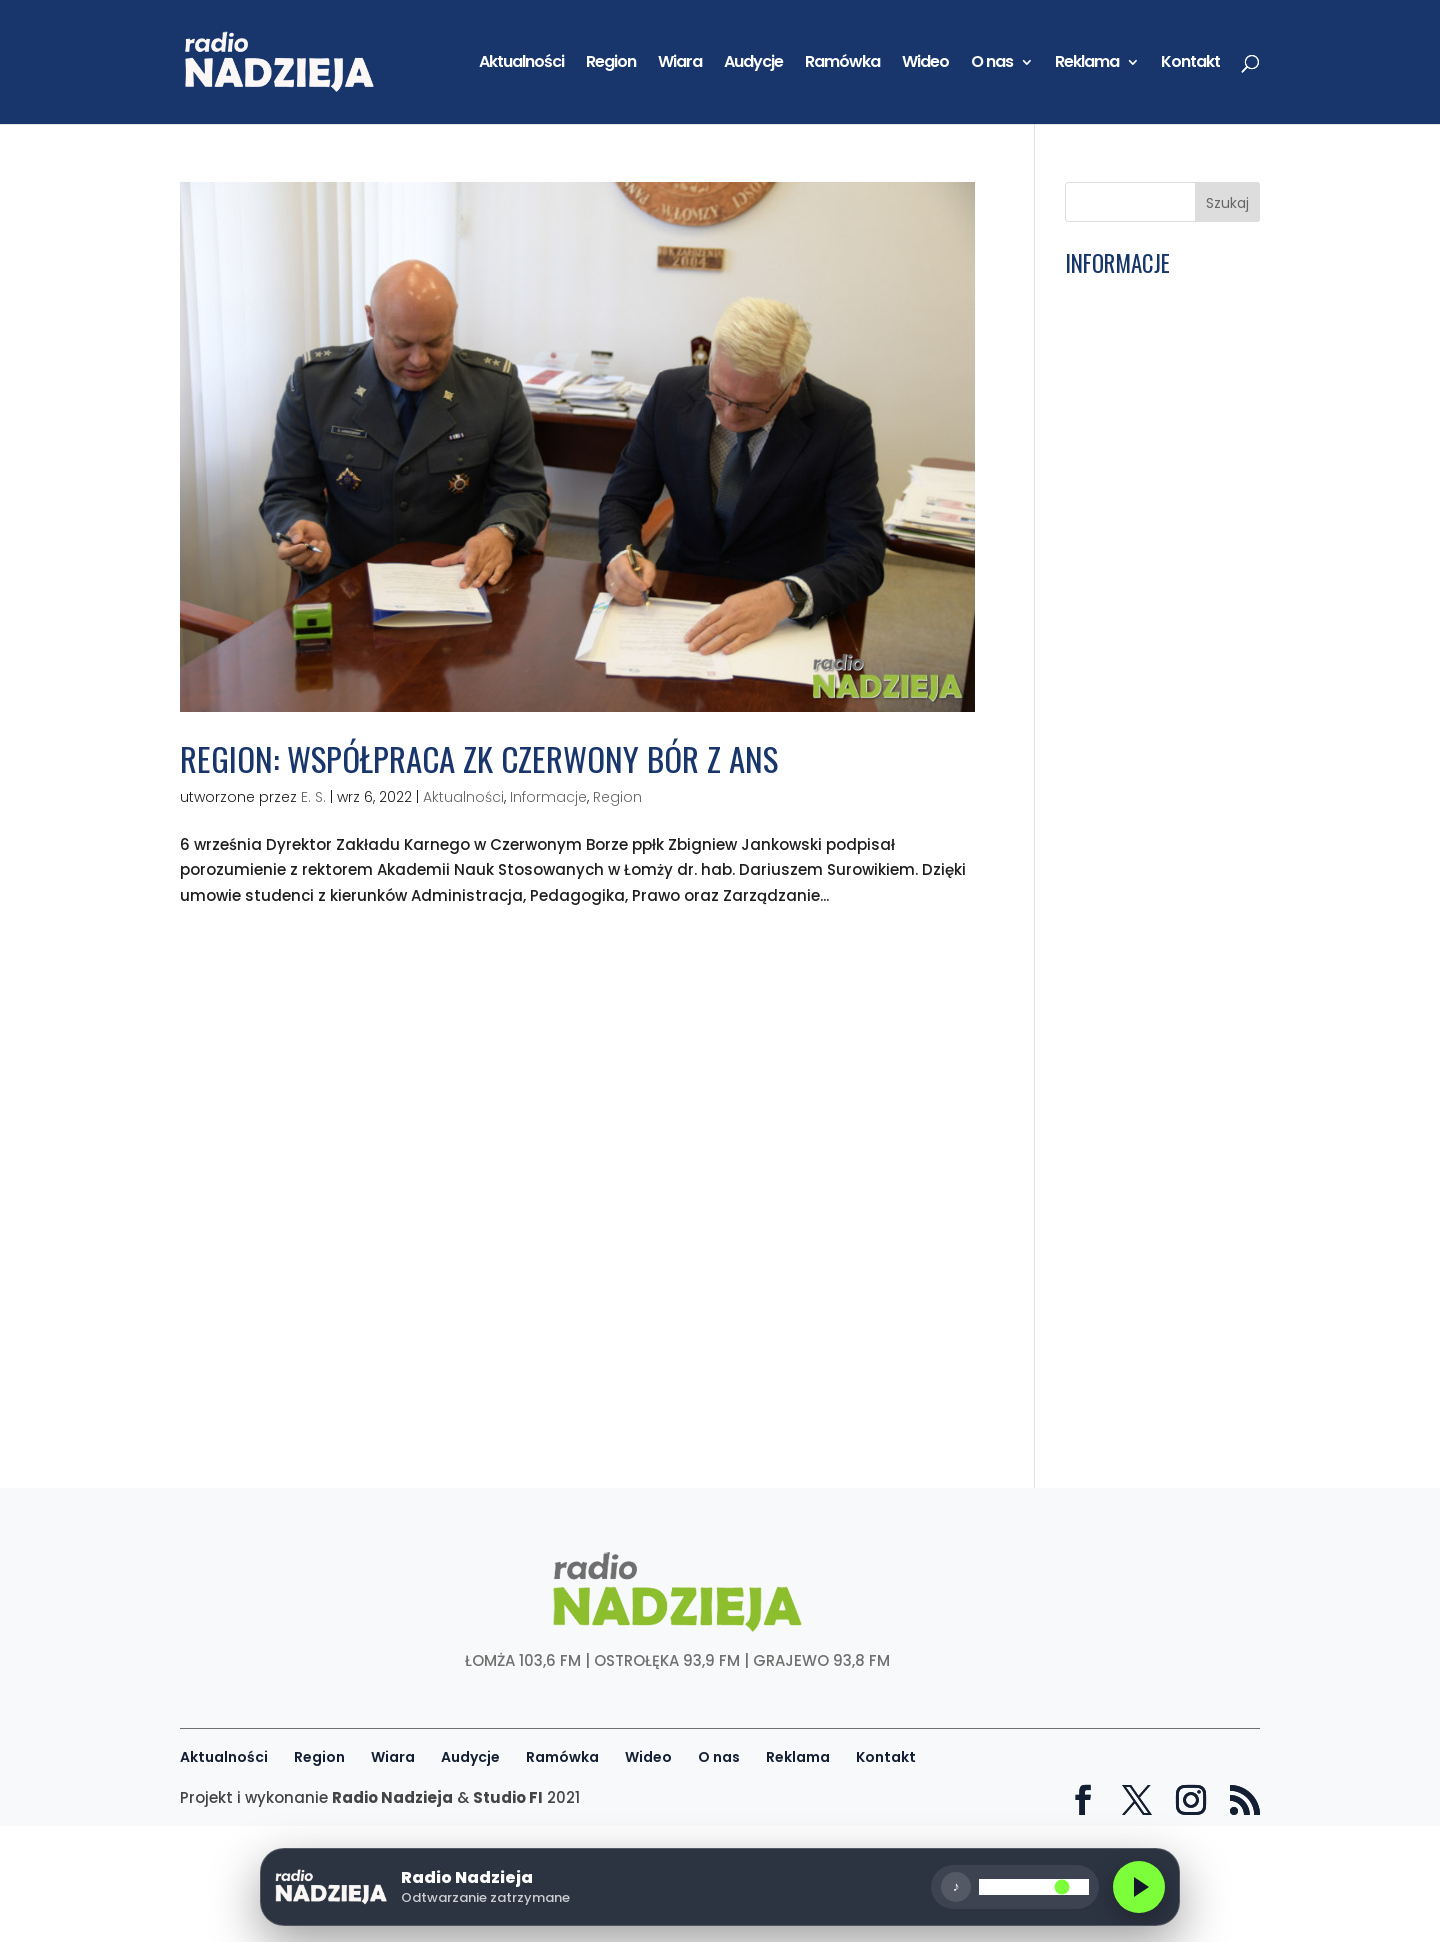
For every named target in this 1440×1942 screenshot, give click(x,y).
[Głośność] (1100, 1887)
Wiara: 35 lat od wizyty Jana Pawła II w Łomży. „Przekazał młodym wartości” (1154, 1026)
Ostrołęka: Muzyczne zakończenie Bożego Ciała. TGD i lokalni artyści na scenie (1145, 684)
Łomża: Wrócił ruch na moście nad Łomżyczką (1155, 738)
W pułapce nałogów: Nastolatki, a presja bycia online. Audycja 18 (1157, 894)
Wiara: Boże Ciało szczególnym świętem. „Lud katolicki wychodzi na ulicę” (1155, 1095)
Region (611, 64)
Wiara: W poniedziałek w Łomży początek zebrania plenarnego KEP (1159, 426)
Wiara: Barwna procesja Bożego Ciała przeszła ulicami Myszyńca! (1158, 785)
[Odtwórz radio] (427, 1887)
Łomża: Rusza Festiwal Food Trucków (1152, 590)
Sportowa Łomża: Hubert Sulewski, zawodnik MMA (1160, 1150)
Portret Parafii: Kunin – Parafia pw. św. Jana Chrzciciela (1152, 839)
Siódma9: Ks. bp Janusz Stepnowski (1157, 629)
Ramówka (842, 64)
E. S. (313, 797)
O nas (992, 64)
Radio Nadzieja (392, 1797)
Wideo (925, 64)
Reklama (1087, 64)
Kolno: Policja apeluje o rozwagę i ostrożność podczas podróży (1153, 309)
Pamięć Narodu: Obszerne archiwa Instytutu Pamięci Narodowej (1135, 956)
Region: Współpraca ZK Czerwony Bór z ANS (479, 758)
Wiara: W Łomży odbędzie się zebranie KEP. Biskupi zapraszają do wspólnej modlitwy (1154, 1204)
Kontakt (1190, 64)
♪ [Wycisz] (1022, 1886)
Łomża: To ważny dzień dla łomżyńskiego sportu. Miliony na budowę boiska (1153, 1398)
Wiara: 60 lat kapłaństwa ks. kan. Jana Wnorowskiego (1144, 1335)
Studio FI (508, 1797)
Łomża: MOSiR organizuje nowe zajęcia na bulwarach (1159, 364)
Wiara (680, 64)
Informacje (548, 797)
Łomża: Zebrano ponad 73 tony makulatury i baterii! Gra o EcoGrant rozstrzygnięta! (1156, 1274)
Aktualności (521, 64)
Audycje (753, 64)
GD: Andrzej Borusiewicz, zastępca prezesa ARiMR (1159, 550)
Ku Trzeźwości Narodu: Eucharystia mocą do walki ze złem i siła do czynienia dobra (1151, 496)
